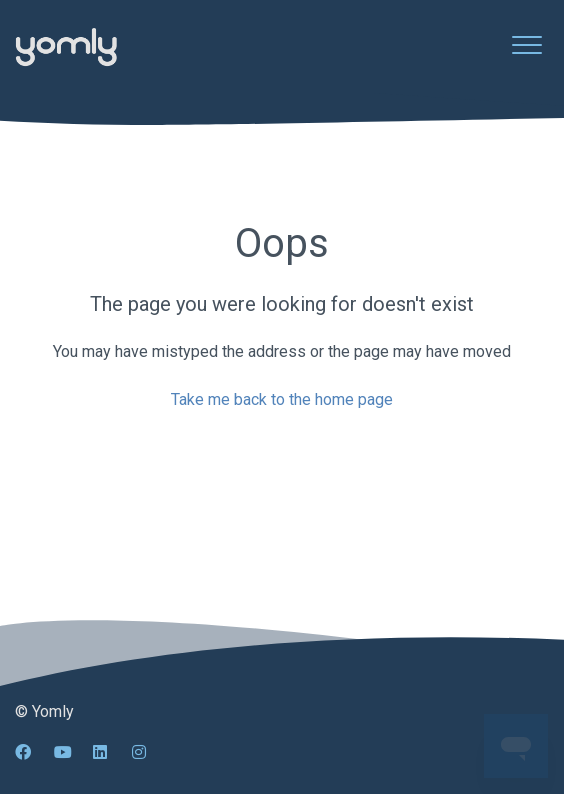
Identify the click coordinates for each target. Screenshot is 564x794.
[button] (526, 44)
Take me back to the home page (282, 399)
